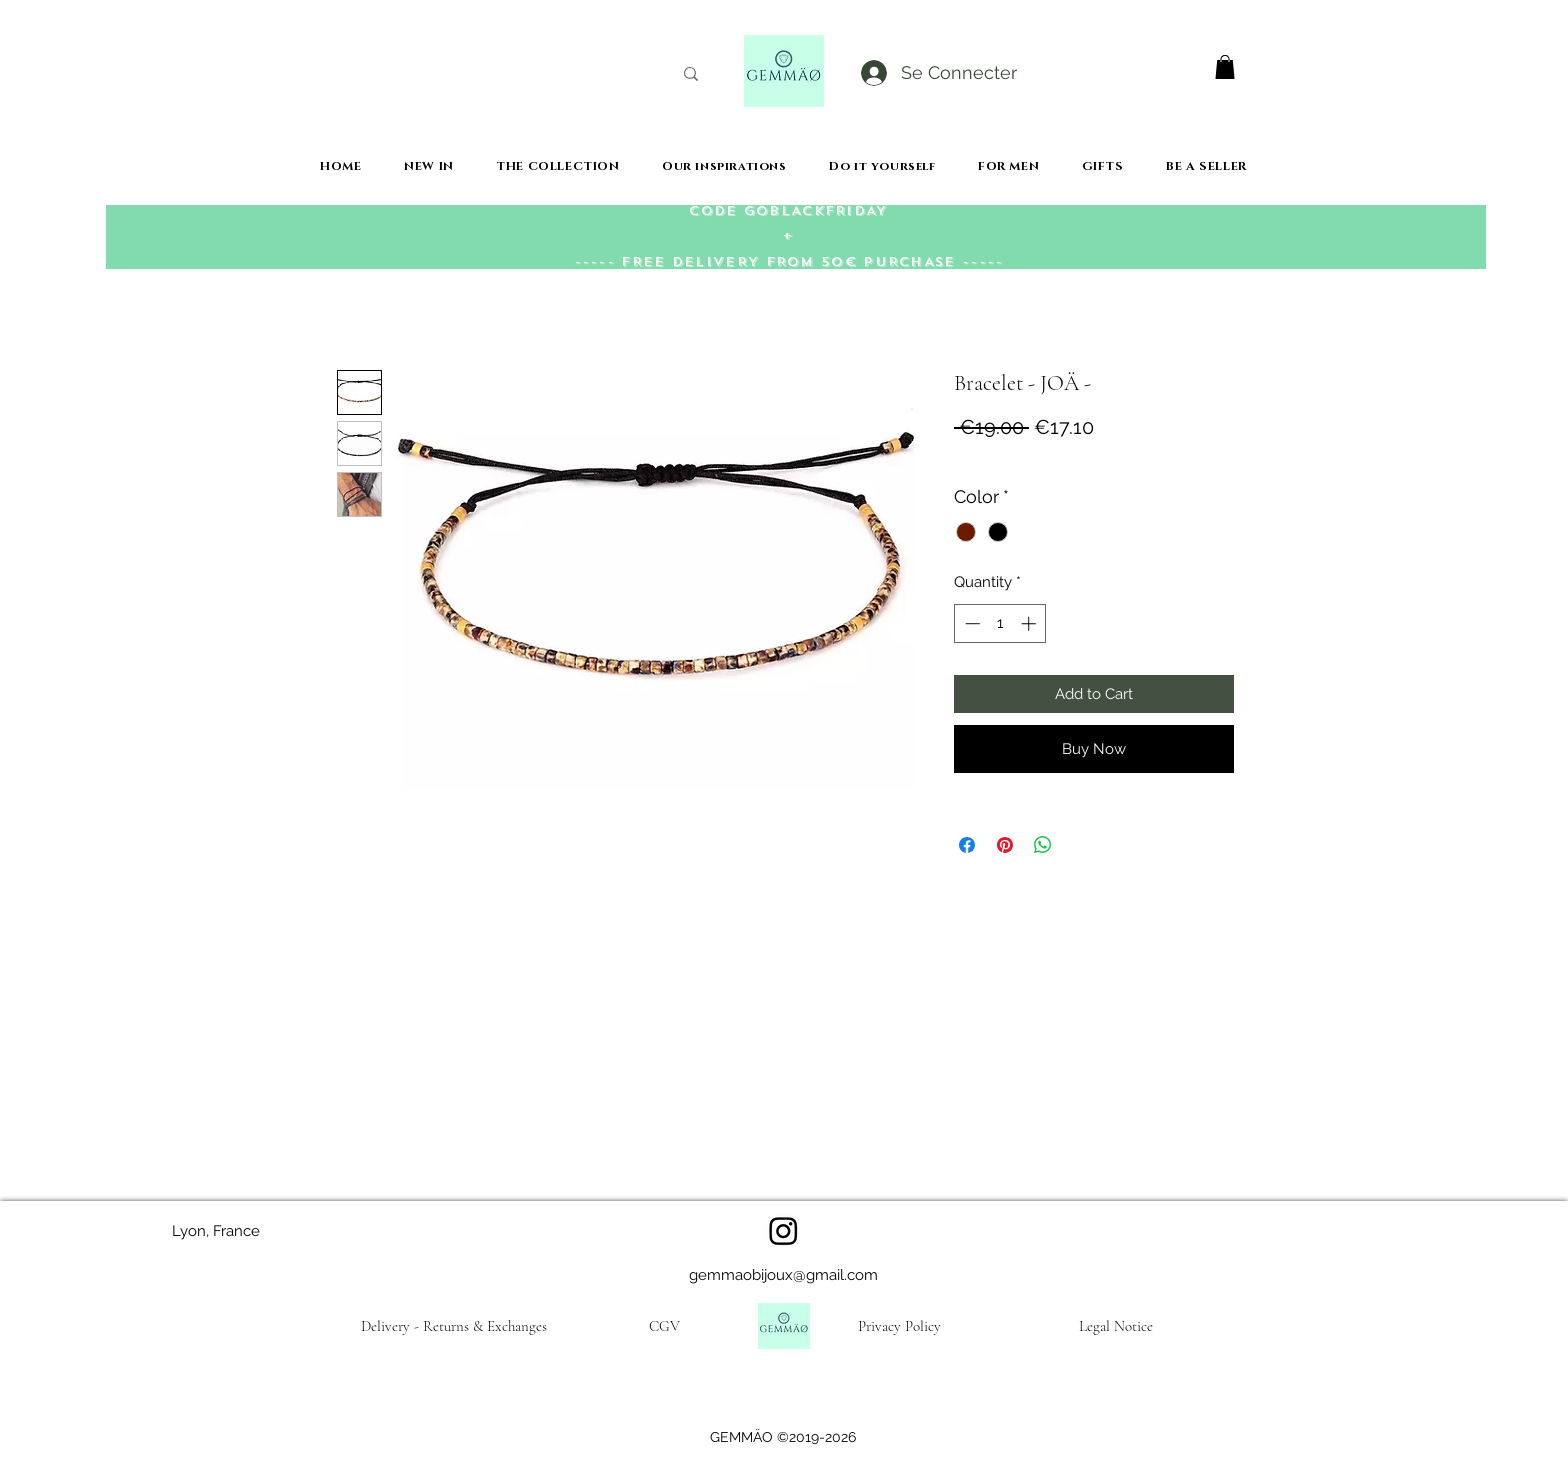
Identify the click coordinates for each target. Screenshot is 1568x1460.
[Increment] (1030, 623)
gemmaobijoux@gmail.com (783, 1275)
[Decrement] (970, 623)
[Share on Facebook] (967, 845)
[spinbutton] (1000, 623)
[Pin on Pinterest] (1005, 845)
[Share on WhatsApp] (1043, 845)
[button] (1225, 67)
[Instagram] (783, 1230)
